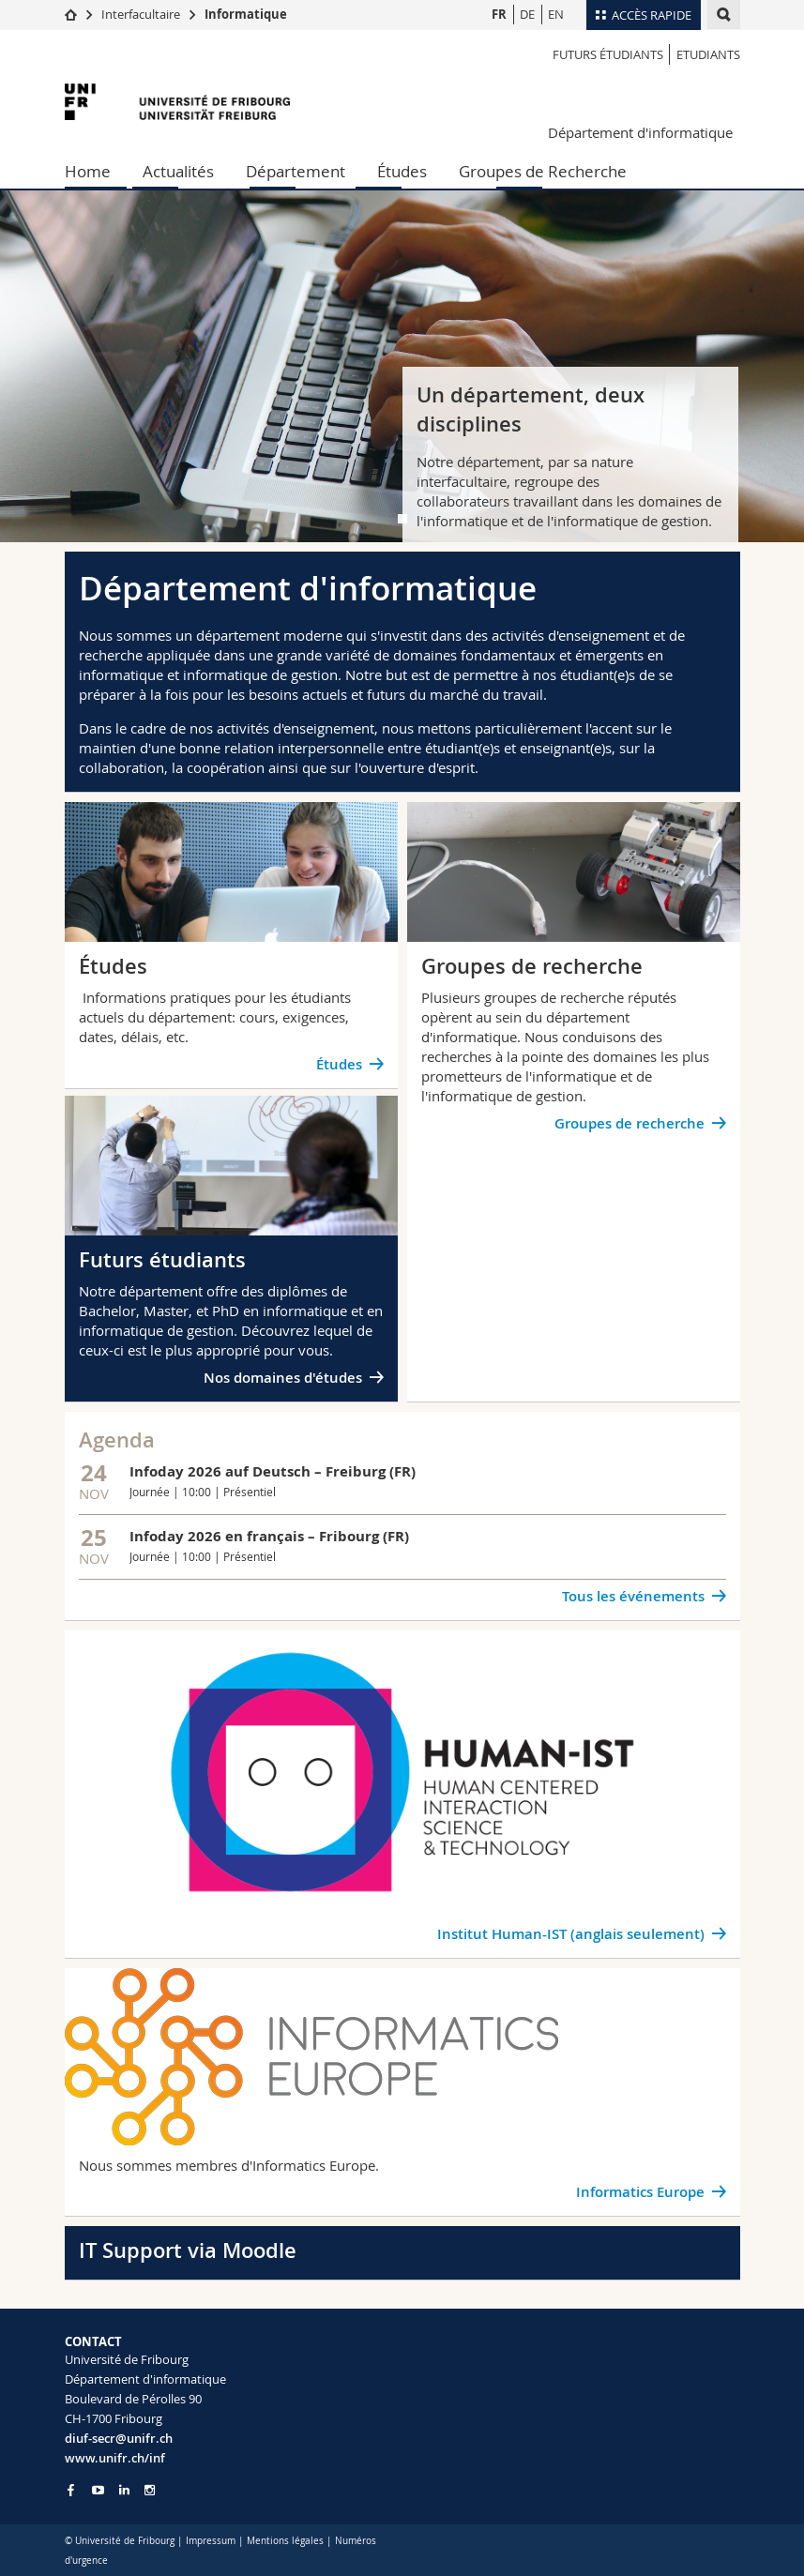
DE (527, 14)
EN (556, 14)
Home (88, 171)
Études (402, 171)
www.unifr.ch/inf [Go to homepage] (115, 2457)
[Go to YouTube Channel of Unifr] (98, 2490)
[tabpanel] (402, 366)
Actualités (178, 171)
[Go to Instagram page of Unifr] (149, 2490)
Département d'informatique (640, 132)
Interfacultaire (140, 14)
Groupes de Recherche (543, 171)
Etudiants (708, 54)
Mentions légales (285, 2541)
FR (499, 14)
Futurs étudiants (608, 54)
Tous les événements (633, 1596)
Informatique (246, 14)
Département (295, 171)
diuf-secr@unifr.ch (119, 2438)
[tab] (402, 518)
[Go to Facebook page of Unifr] (71, 2489)
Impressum (210, 2541)
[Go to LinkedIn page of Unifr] (124, 2490)
